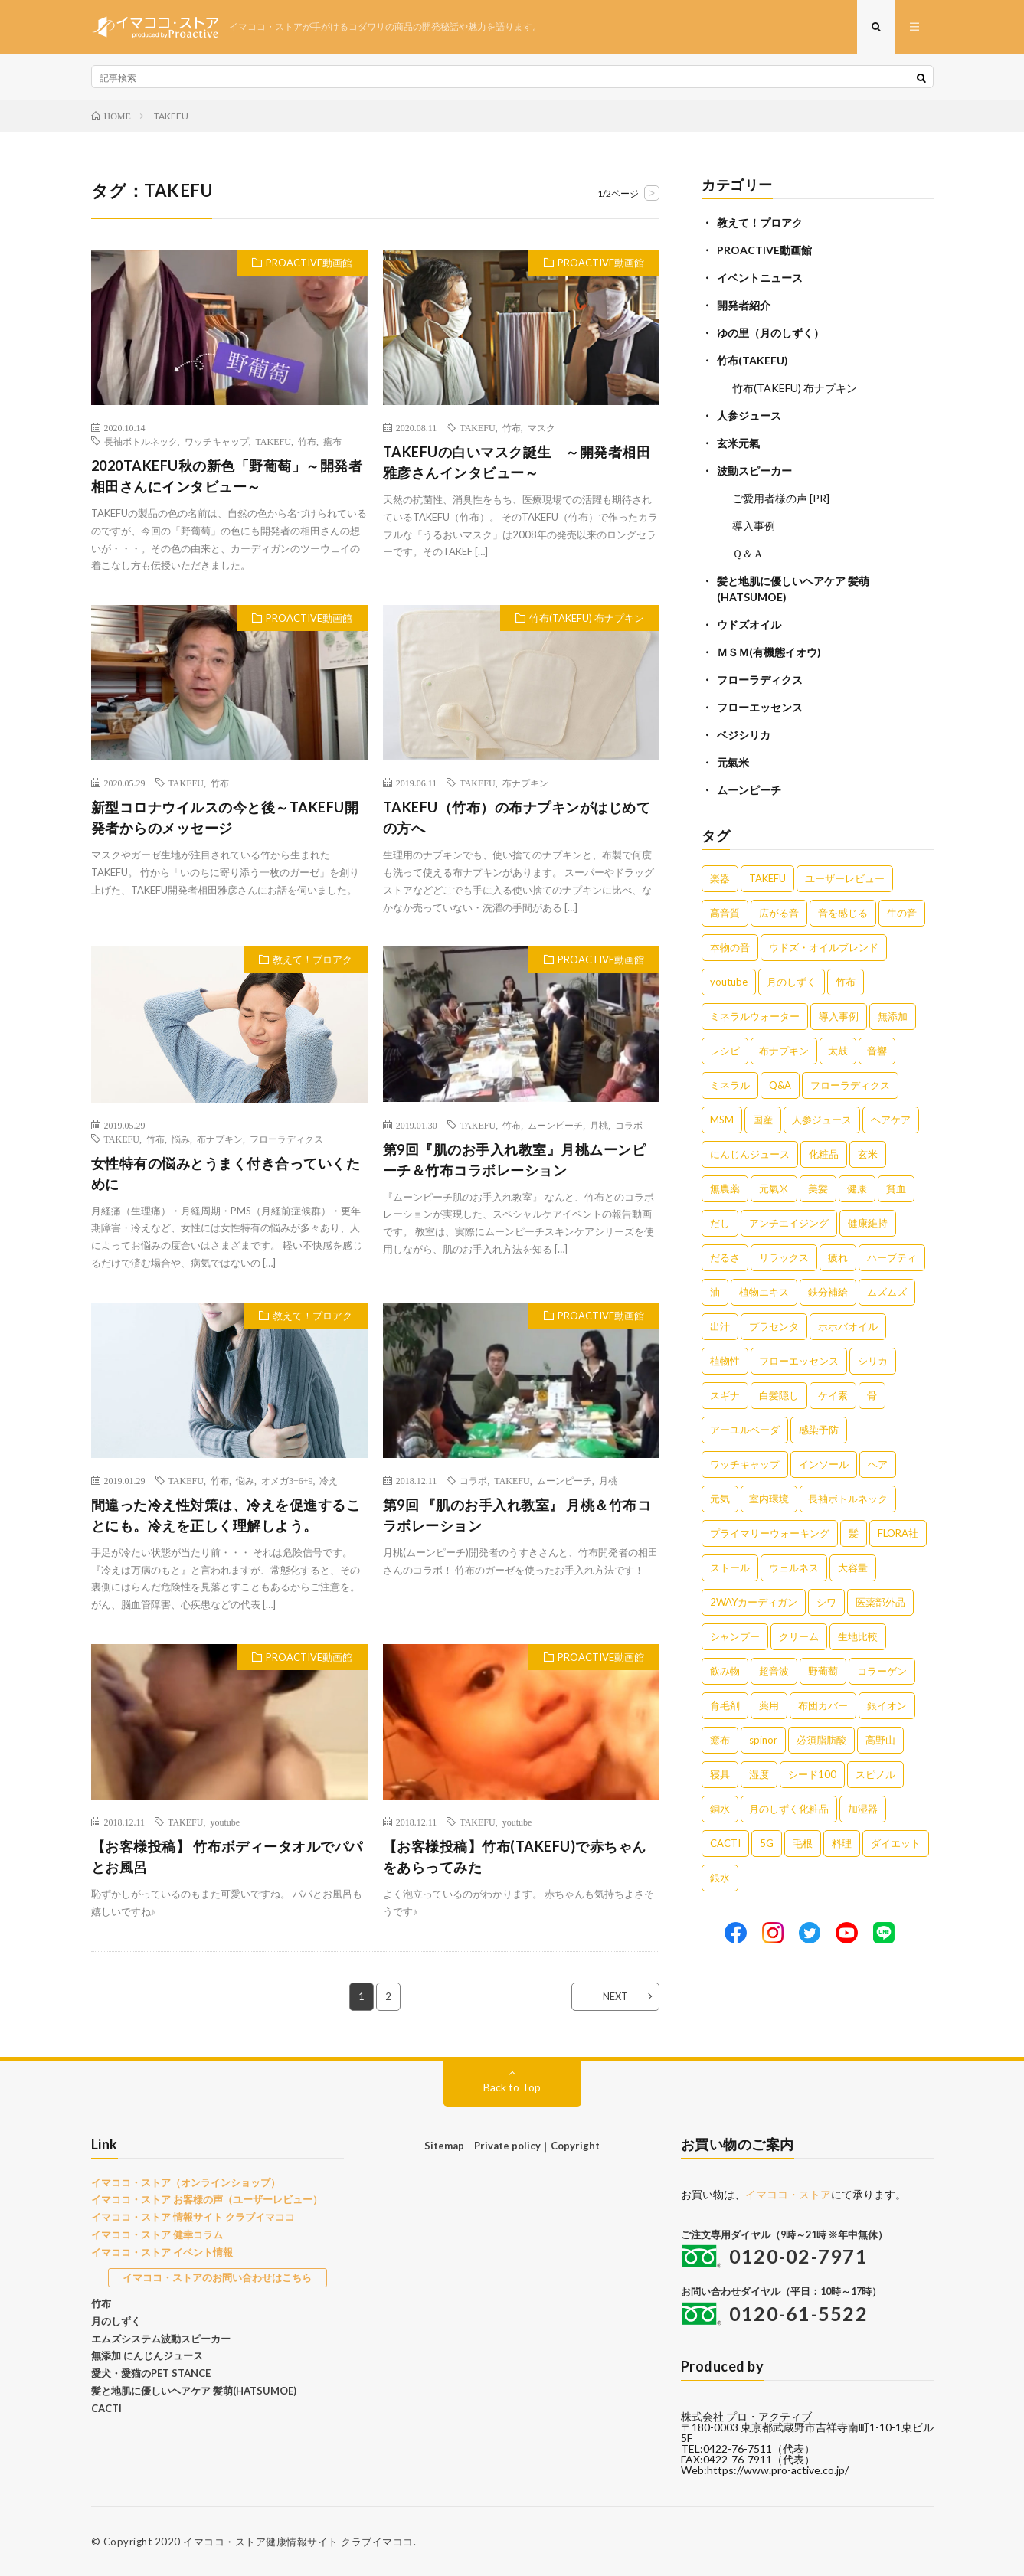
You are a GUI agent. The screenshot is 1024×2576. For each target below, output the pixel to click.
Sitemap (444, 2146)
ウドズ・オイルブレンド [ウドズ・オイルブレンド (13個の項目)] (823, 947)
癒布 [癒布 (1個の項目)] (720, 1740)
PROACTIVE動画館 (309, 263)
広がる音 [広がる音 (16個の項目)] (779, 913)
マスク (541, 427)
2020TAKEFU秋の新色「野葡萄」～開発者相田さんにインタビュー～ (227, 476)
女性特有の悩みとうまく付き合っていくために (226, 1173)
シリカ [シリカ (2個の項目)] (873, 1361)
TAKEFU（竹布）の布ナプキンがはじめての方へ (517, 817)
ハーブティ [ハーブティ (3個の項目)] (892, 1257)
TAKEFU (273, 441)
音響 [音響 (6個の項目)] (877, 1050)
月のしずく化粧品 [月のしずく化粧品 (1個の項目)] (789, 1809)
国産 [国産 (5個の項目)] (763, 1119)
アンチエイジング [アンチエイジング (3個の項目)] (789, 1223)
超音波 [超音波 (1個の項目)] (774, 1671)
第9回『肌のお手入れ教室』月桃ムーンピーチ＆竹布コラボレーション (514, 1159)
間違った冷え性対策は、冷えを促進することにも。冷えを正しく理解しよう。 (226, 1515)
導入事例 (753, 525)
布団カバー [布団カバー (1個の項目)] (823, 1705)
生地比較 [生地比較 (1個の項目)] (858, 1636)
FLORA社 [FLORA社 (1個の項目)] (898, 1533)
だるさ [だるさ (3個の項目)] (725, 1257)
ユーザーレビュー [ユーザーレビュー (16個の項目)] (845, 878)
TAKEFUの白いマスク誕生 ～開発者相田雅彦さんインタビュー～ (517, 462)
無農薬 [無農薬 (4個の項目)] (725, 1188)
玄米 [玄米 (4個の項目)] (868, 1154)
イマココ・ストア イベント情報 (162, 2252)
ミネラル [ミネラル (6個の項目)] (730, 1085)
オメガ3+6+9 (287, 1480)
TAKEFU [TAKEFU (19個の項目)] (767, 878)
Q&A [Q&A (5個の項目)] (780, 1085)
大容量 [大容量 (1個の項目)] (853, 1567)
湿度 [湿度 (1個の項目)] (759, 1774)
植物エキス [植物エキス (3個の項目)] (764, 1292)
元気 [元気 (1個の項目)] (720, 1498)
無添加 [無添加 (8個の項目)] (893, 1016)
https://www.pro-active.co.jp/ (778, 2469)
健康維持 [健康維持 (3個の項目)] (868, 1223)
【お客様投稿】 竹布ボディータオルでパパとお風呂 (227, 1856)
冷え (328, 1480)
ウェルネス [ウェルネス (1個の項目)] (794, 1567)
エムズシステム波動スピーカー (161, 2338)
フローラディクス (286, 1138)
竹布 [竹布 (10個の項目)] (846, 982)
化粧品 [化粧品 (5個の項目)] (824, 1154)
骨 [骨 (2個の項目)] (872, 1395)
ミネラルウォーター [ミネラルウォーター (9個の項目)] (755, 1016)
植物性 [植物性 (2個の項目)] (725, 1361)
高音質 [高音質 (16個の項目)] (725, 913)
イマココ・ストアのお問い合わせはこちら (217, 2277)
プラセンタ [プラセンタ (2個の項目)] (774, 1326)
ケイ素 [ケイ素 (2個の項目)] (833, 1395)
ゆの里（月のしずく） (770, 332)
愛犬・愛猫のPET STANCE (151, 2373)
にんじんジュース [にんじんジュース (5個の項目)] (750, 1154)
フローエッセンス (760, 707)
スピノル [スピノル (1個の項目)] (875, 1774)
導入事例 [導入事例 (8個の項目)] (839, 1016)
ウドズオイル (749, 624)
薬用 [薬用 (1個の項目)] (769, 1705)
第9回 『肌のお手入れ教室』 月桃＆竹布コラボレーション (517, 1515)
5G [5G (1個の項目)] (767, 1843)
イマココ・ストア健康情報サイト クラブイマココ (298, 2541)
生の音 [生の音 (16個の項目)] (902, 913)
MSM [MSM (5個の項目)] (722, 1119)
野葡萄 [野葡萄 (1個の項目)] (823, 1671)
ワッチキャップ (217, 441)
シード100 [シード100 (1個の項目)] (812, 1774)
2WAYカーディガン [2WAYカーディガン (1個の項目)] (753, 1602)
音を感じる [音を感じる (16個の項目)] (843, 913)
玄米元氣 (738, 442)
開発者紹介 (743, 305)
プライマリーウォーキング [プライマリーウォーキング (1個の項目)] (769, 1533)
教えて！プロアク (312, 959)
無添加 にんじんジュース (147, 2355)
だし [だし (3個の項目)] (720, 1223)
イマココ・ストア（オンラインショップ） (185, 2182)
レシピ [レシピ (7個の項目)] (725, 1050)
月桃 (599, 1124)
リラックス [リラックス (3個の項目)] (784, 1257)
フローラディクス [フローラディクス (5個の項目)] (850, 1085)
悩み (181, 1138)
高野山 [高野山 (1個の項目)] (880, 1740)
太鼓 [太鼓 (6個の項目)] (838, 1050)
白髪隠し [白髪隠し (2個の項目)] (779, 1395)
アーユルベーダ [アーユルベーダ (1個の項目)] (745, 1430)
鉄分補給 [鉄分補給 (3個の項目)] (828, 1292)
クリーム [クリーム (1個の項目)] (799, 1636)
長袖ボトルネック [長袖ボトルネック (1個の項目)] (848, 1498)
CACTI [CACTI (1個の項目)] (725, 1843)
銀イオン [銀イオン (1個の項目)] (887, 1705)
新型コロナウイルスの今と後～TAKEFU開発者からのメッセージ (225, 817)
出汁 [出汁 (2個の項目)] (720, 1326)
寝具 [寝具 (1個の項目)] (720, 1774)
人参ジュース (749, 415)
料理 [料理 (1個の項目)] (842, 1843)
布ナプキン (525, 782)
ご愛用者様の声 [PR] (780, 498)
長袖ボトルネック (141, 441)
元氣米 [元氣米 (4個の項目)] (774, 1188)
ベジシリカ (743, 734)
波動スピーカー (754, 470)
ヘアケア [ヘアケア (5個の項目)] (891, 1119)
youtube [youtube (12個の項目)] (729, 982)
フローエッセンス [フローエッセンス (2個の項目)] (799, 1361)
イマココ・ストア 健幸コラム (157, 2234)
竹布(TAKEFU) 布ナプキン (586, 618)
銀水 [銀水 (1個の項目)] (720, 1878)
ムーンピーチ (555, 1124)
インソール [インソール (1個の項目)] (824, 1464)
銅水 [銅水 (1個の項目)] (720, 1809)
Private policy (507, 2146)
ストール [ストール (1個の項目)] (730, 1567)
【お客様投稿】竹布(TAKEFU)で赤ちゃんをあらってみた (514, 1856)
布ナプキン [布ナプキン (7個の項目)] (784, 1050)
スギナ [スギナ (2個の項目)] (725, 1395)
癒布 (332, 441)
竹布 (307, 441)
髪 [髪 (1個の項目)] (854, 1533)
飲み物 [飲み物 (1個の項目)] (725, 1671)
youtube (225, 1821)
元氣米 (733, 762)
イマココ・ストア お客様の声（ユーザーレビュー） (206, 2199)
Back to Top (512, 2087)
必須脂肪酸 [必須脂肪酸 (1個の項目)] (821, 1740)
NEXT (615, 1996)
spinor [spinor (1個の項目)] (763, 1740)
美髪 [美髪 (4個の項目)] (818, 1188)
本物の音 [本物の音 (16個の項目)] (730, 947)
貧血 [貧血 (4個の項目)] (896, 1188)
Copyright (575, 2146)
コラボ (629, 1124)
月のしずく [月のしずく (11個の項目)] (791, 982)
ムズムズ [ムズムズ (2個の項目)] (887, 1292)
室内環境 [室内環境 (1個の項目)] (769, 1498)
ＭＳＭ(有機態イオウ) (769, 652)
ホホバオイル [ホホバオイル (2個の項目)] (848, 1326)
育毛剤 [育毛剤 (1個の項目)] (725, 1705)
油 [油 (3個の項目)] (715, 1292)
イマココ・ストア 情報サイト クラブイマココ (193, 2217)
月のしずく (116, 2321)
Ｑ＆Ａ (748, 553)
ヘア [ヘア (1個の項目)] (878, 1464)
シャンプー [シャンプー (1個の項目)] (735, 1636)
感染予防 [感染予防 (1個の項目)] (819, 1430)
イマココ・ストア (788, 2194)
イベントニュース (760, 277)
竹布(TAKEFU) (752, 360)
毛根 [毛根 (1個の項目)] (803, 1843)
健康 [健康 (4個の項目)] (857, 1188)
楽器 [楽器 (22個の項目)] (720, 878)
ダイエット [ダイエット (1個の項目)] (896, 1843)
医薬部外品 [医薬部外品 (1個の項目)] (880, 1602)
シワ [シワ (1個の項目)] (826, 1602)
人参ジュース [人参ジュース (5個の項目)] (822, 1119)
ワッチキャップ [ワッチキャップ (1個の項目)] (745, 1464)
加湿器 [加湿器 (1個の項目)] (863, 1809)
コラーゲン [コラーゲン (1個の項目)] (882, 1671)
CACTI (106, 2408)
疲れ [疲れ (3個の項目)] (838, 1257)
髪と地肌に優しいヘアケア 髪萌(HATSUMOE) (193, 2391)
